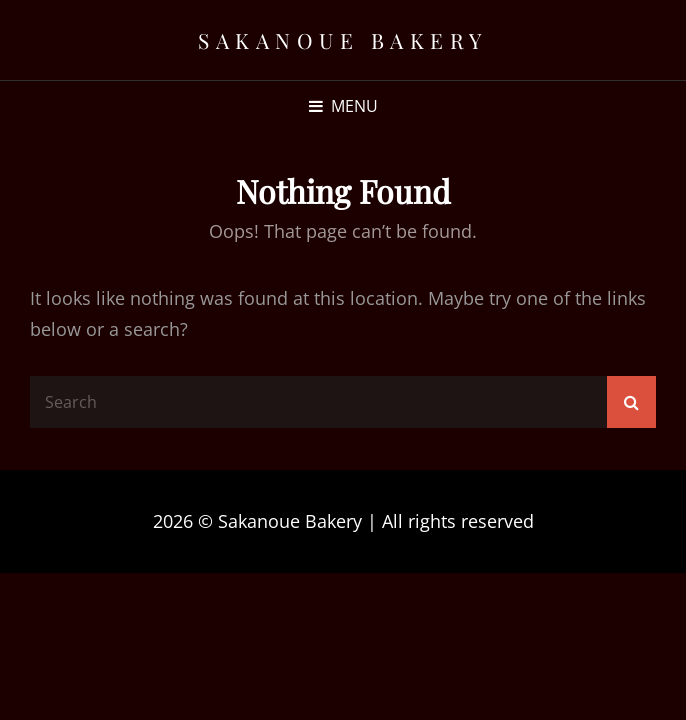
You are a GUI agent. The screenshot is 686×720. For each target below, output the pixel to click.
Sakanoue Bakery (343, 40)
